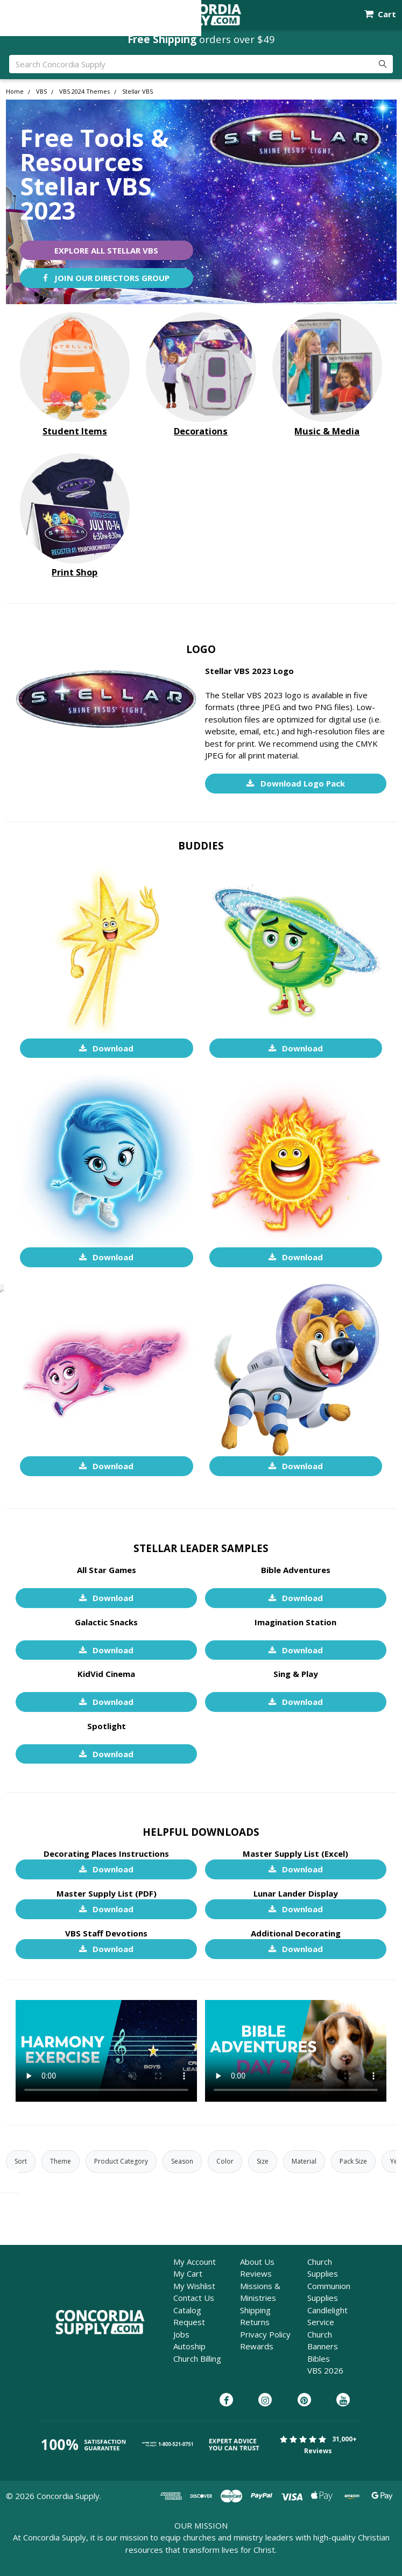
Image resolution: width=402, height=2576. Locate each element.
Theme (60, 2161)
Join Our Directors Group (106, 277)
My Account (194, 2261)
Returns (255, 2322)
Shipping (255, 2310)
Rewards (256, 2346)
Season (182, 2161)
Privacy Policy (265, 2334)
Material (304, 2161)
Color (225, 2161)
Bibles (318, 2358)
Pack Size (353, 2161)
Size (263, 2161)
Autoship (189, 2346)
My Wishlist (194, 2285)
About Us (257, 2261)
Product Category (121, 2161)
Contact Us (193, 2297)
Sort (21, 2161)
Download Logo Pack (295, 783)
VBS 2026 (325, 2370)
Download (106, 1048)
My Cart (187, 2273)
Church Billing (197, 2358)
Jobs (181, 2334)
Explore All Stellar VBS (106, 250)
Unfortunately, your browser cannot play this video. (106, 2051)
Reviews (256, 2273)
